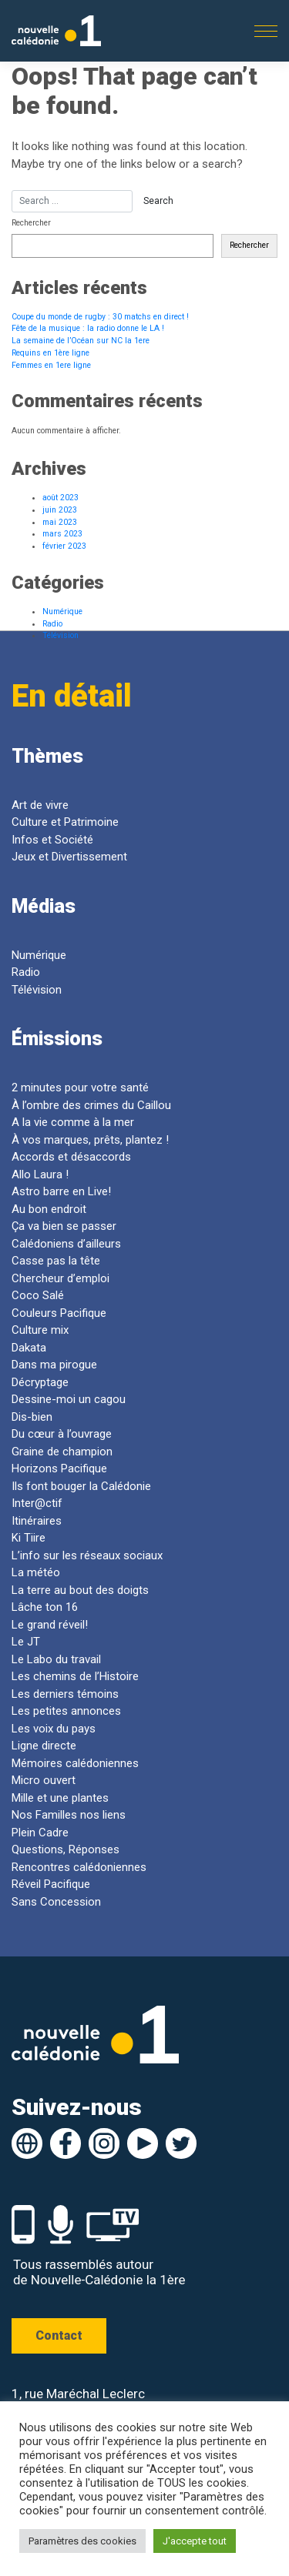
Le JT (26, 1642)
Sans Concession (56, 1902)
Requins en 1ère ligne (50, 353)
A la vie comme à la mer (73, 1122)
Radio (52, 624)
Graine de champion (62, 1451)
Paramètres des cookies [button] (82, 2541)
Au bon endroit (49, 1209)
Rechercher (31, 223)
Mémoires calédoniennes (75, 1763)
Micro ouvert (44, 1780)
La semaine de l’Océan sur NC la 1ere (81, 341)
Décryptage (40, 1382)
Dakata (29, 1348)
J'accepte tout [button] (195, 2541)
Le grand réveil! (50, 1625)
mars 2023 (62, 534)
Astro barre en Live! (61, 1191)
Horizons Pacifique (59, 1468)
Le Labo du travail (56, 1659)
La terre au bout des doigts (80, 1590)
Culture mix (40, 1330)
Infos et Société (52, 840)
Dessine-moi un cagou (69, 1399)
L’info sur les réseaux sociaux (87, 1555)
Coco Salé (38, 1295)
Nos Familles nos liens (69, 1815)
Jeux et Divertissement (69, 857)
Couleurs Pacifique (59, 1313)
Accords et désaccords (71, 1157)
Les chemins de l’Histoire (75, 1676)
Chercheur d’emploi (60, 1278)
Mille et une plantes (60, 1798)
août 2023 (60, 498)
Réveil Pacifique (51, 1884)
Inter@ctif (37, 1503)
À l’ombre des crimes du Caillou (91, 1105)
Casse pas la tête (56, 1261)
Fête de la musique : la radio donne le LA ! (88, 328)
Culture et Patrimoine (65, 822)
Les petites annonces (66, 1711)
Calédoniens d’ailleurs (66, 1244)
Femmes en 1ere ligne (51, 365)
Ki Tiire (28, 1538)
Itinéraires (37, 1521)
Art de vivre (40, 805)
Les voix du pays (54, 1729)
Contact (58, 2335)
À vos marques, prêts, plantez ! (90, 1140)
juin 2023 (59, 510)
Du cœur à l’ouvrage (62, 1434)
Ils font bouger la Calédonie (81, 1486)
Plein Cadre (40, 1832)
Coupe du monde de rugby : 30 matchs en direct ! (100, 317)
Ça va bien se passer (64, 1226)
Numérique (62, 611)
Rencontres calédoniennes (79, 1867)
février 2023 (64, 546)
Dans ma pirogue (54, 1365)
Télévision (60, 635)
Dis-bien (32, 1417)
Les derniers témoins (65, 1694)
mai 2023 (59, 522)
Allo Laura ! (40, 1174)
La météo (36, 1572)
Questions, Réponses (65, 1849)
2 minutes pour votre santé (80, 1087)
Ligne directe (45, 1745)
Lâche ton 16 (45, 1607)
